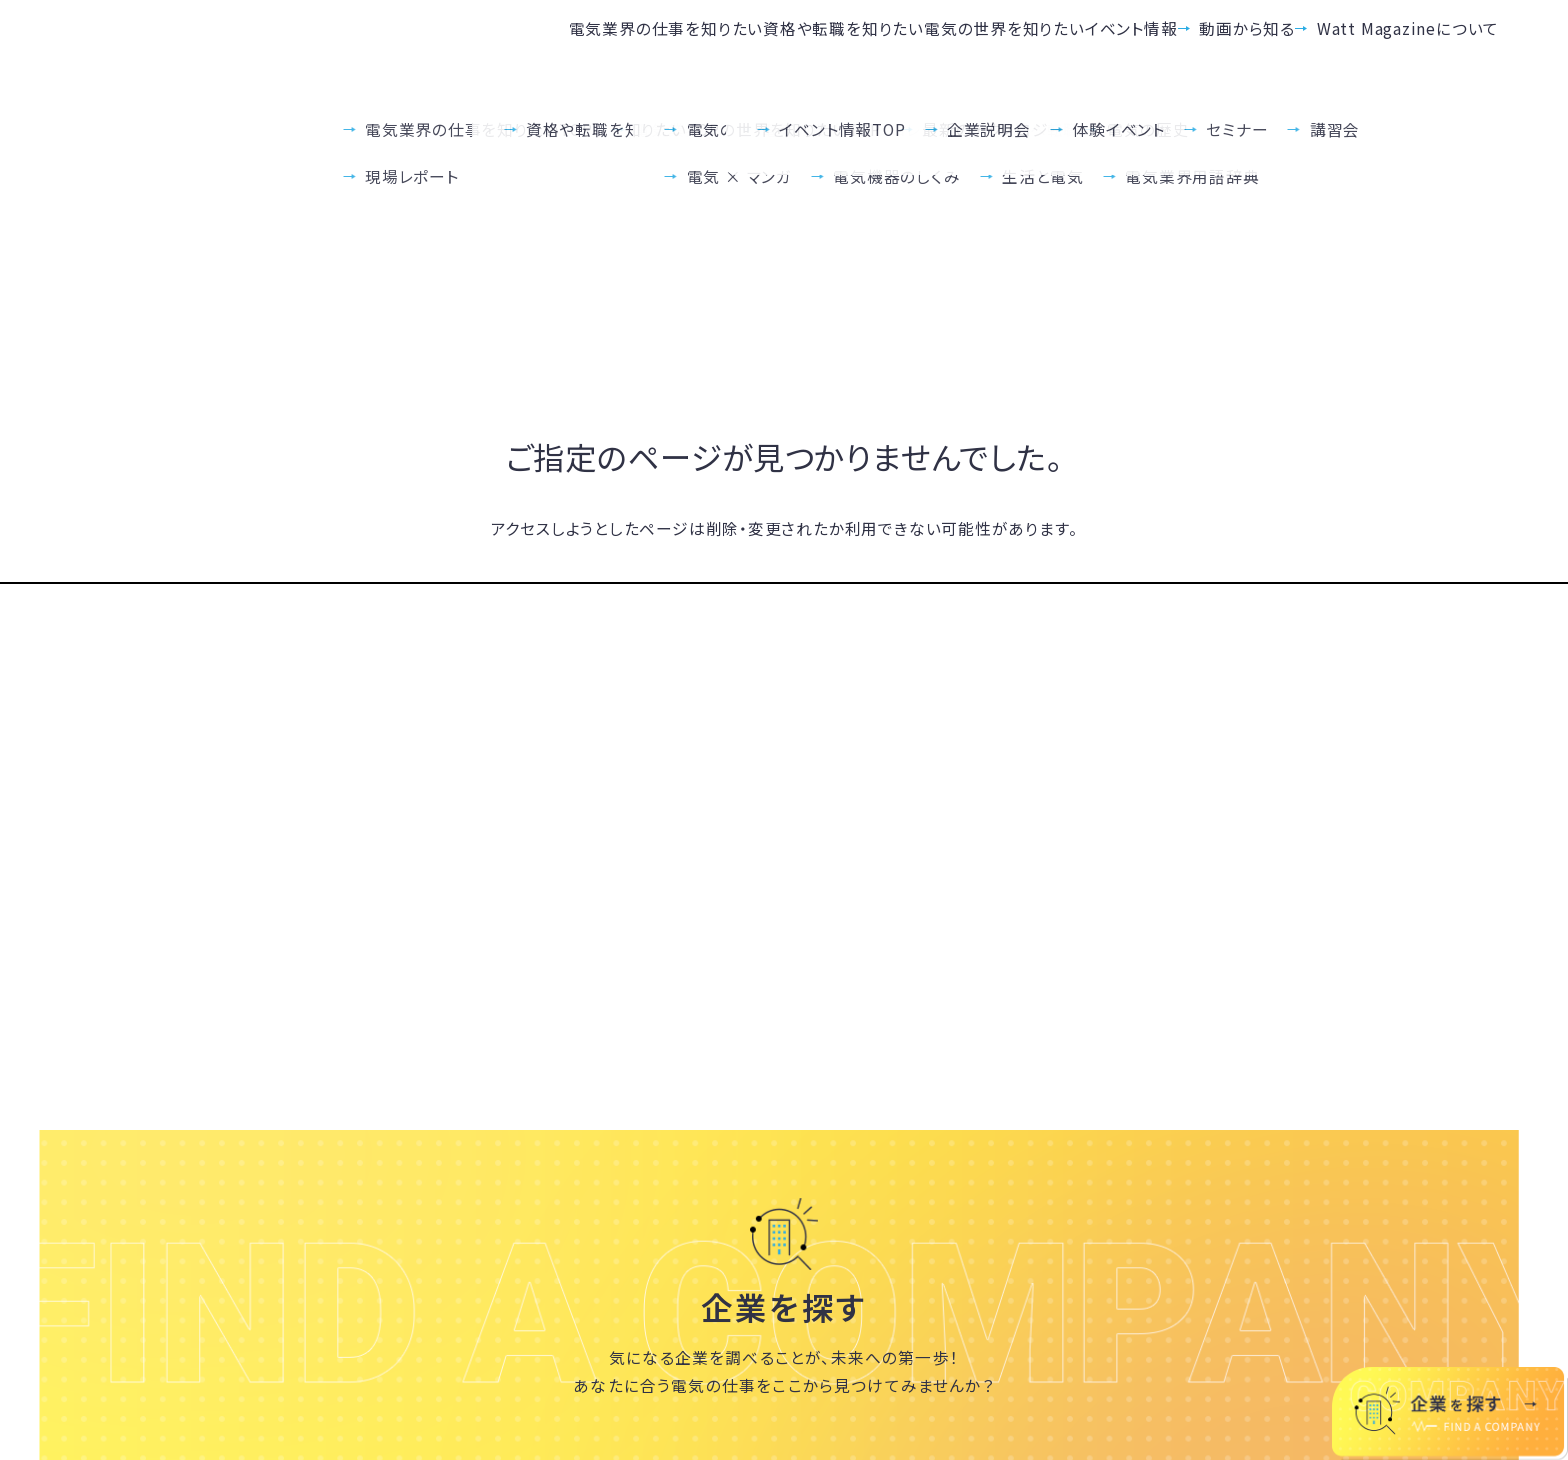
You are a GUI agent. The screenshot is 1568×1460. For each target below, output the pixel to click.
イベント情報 (1004, 47)
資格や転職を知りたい (579, 47)
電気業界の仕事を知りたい (333, 47)
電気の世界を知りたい (808, 47)
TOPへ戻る (784, 581)
